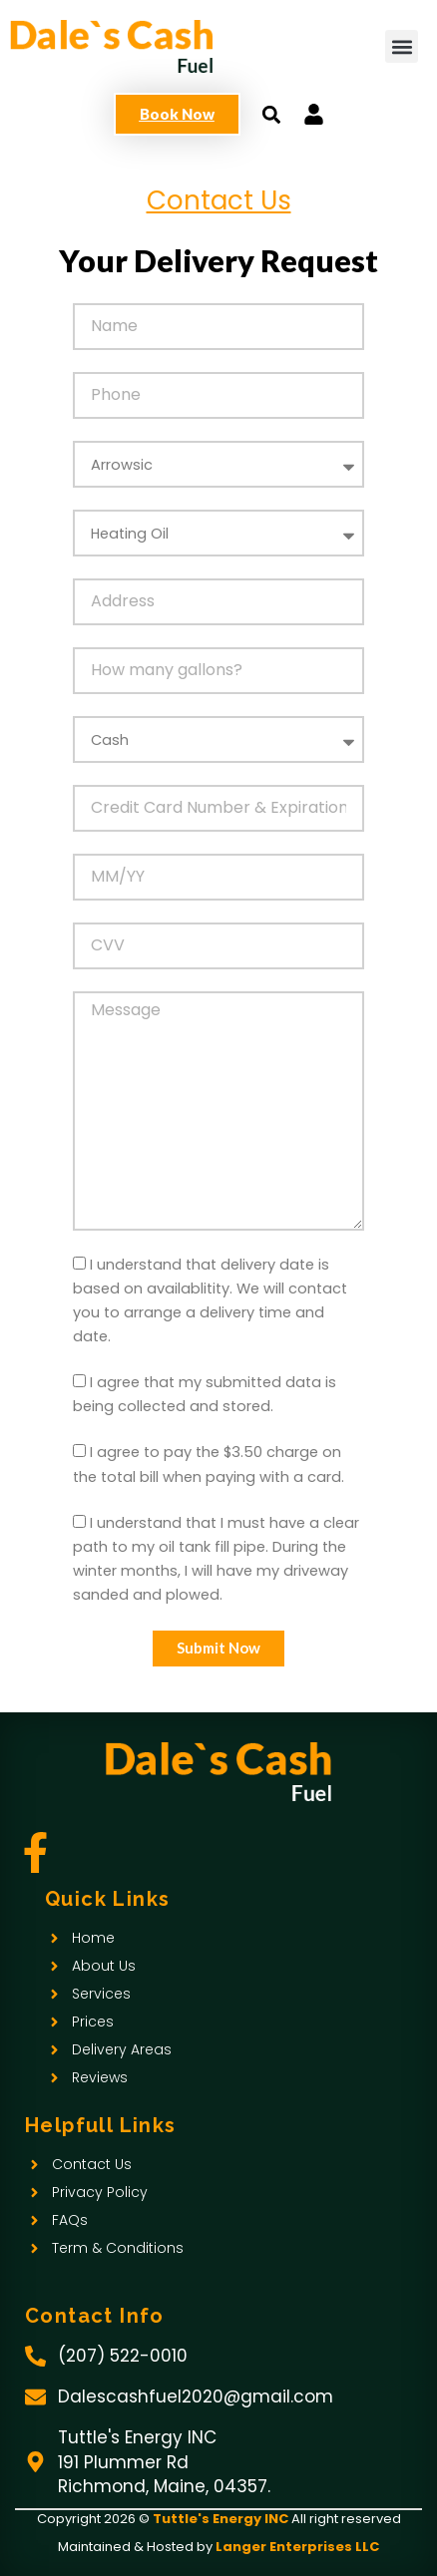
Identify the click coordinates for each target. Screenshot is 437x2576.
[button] (401, 46)
